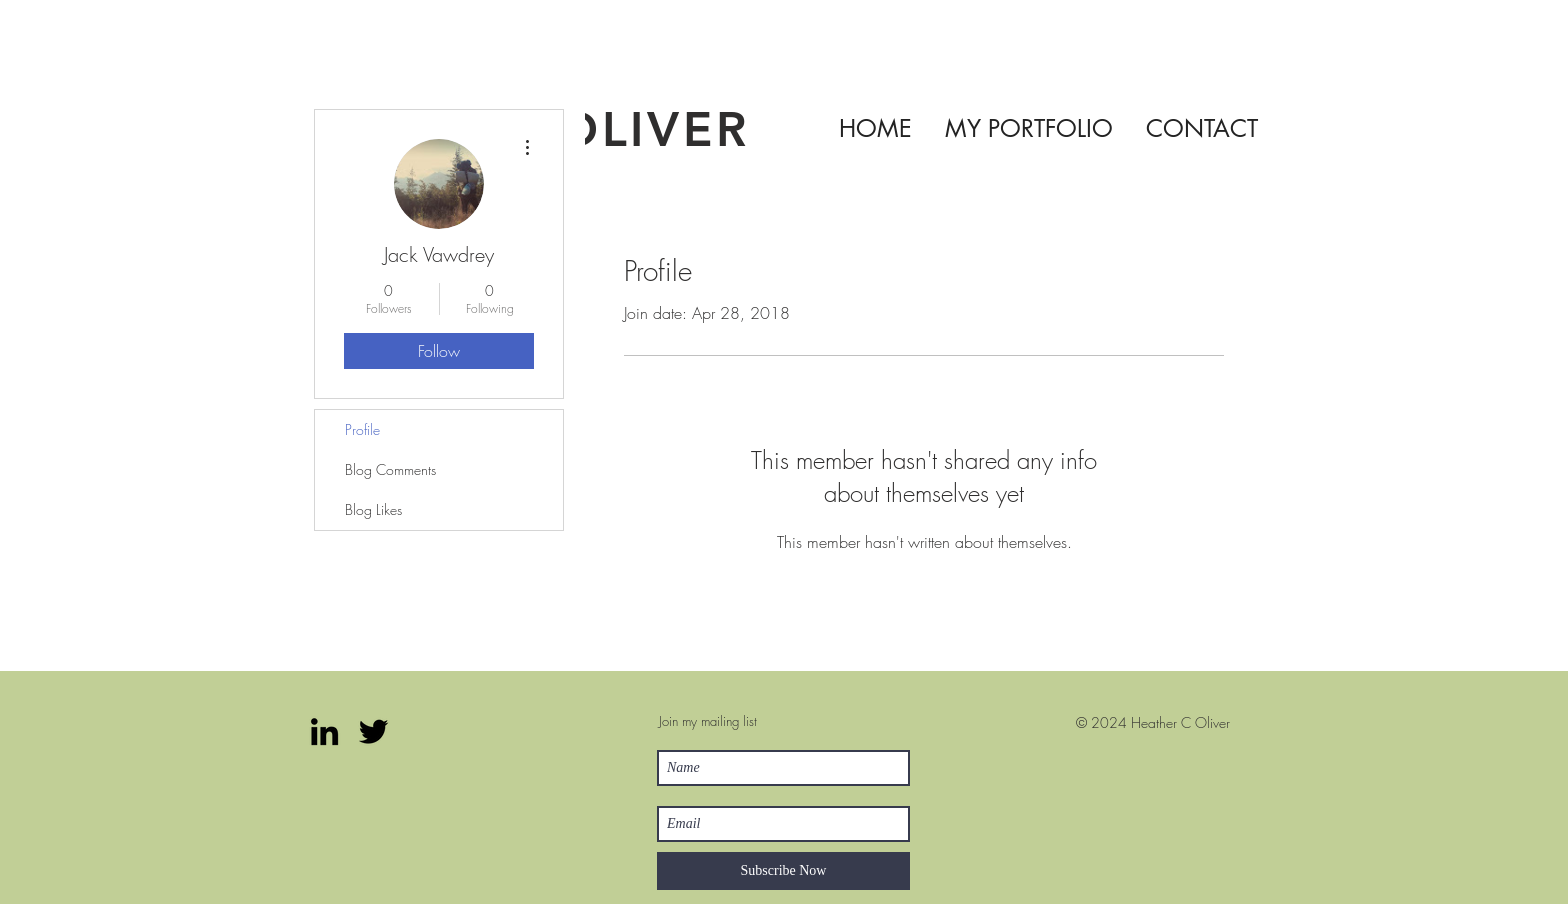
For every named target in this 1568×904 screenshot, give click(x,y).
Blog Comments (390, 469)
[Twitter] (373, 731)
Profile (362, 429)
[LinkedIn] (324, 731)
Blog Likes (373, 509)
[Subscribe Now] (783, 871)
